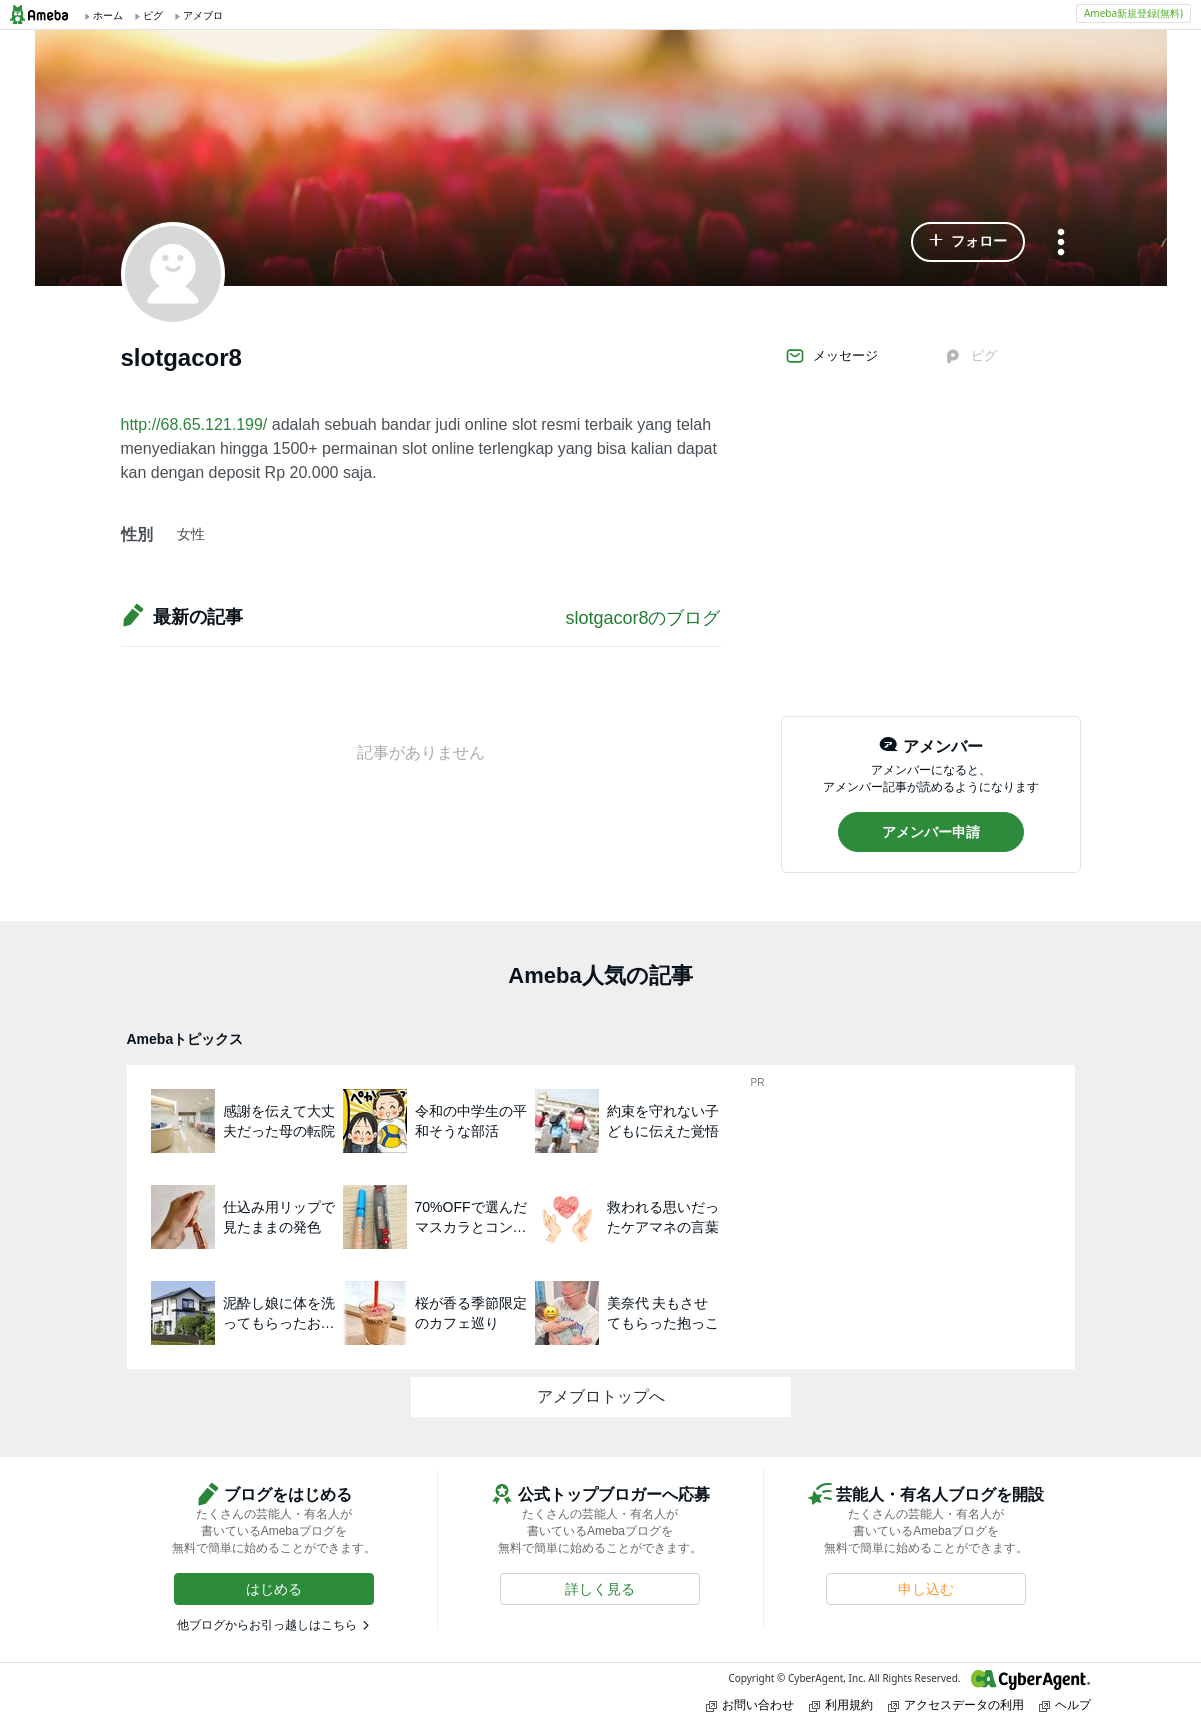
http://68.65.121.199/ (194, 424)
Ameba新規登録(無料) (1133, 13)
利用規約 (841, 1704)
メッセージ (831, 356)
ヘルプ (1065, 1704)
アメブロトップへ (601, 1396)
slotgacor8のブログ (642, 618)
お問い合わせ (750, 1704)
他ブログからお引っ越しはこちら (267, 1625)
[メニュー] (1061, 243)
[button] (968, 242)
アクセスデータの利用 (956, 1704)
